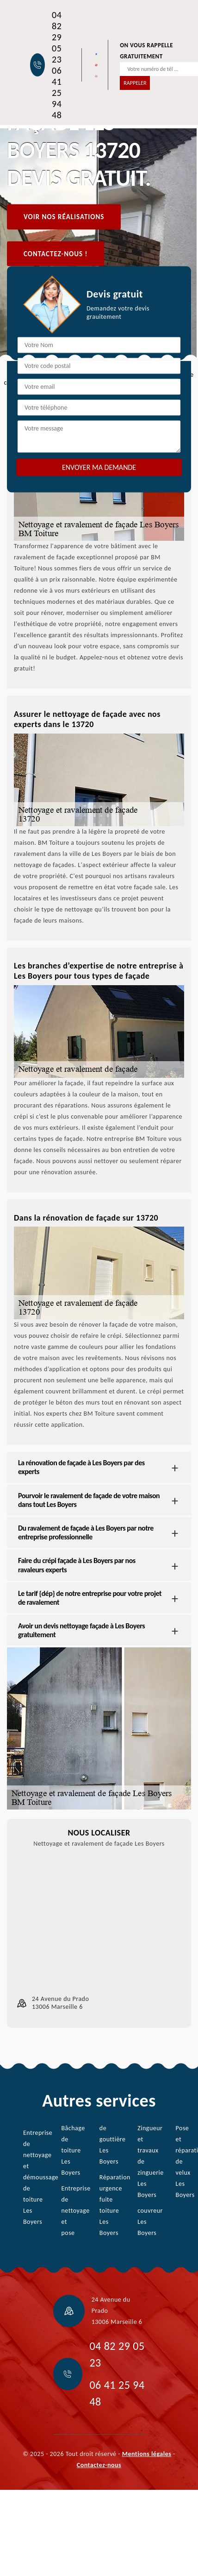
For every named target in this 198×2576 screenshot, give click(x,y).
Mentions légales (147, 2454)
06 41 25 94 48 (57, 92)
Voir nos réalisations (64, 217)
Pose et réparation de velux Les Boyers (181, 2161)
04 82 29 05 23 (57, 37)
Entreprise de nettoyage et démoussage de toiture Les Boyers (28, 2177)
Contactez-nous (99, 2465)
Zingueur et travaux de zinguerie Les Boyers (142, 2161)
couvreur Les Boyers (142, 2222)
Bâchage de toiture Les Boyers (66, 2150)
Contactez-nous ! (55, 253)
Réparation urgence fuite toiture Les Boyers (104, 2205)
